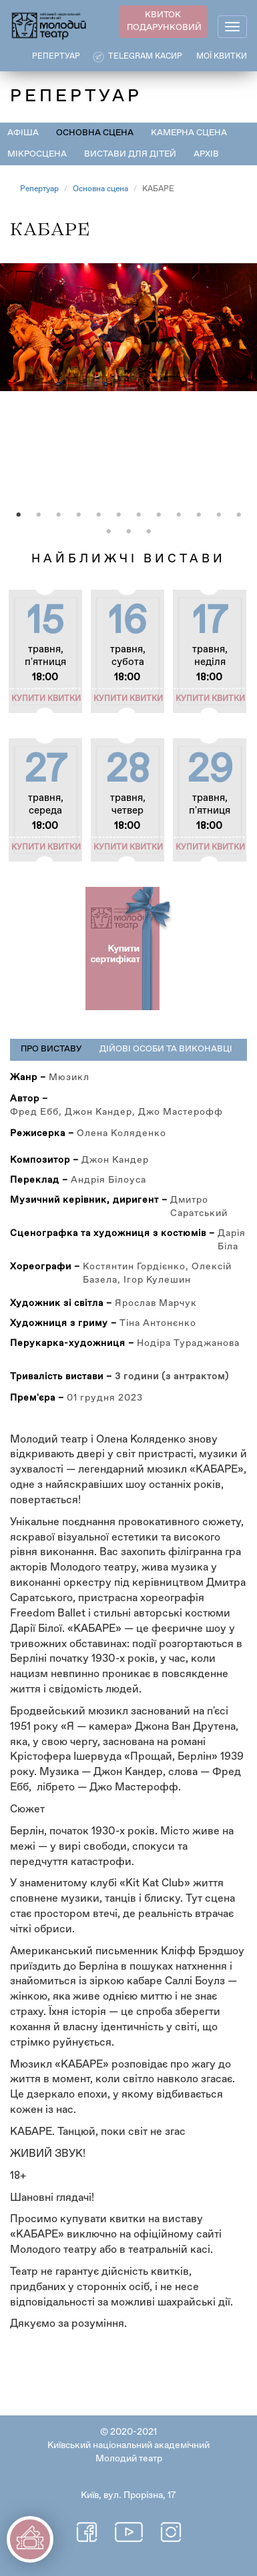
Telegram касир (145, 57)
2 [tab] (38, 515)
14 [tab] (129, 531)
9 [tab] (179, 515)
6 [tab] (118, 515)
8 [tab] (159, 515)
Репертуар (39, 189)
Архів (206, 154)
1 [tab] (18, 515)
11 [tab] (219, 515)
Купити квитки (46, 699)
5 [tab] (98, 515)
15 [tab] (149, 531)
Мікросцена (37, 154)
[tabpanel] (128, 391)
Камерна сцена (189, 133)
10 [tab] (199, 515)
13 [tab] (108, 531)
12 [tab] (239, 515)
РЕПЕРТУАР (56, 57)
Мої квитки (221, 57)
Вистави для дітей (130, 154)
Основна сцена (95, 133)
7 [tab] (139, 515)
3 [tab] (58, 515)
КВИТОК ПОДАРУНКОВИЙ (164, 21)
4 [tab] (78, 515)
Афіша (23, 133)
